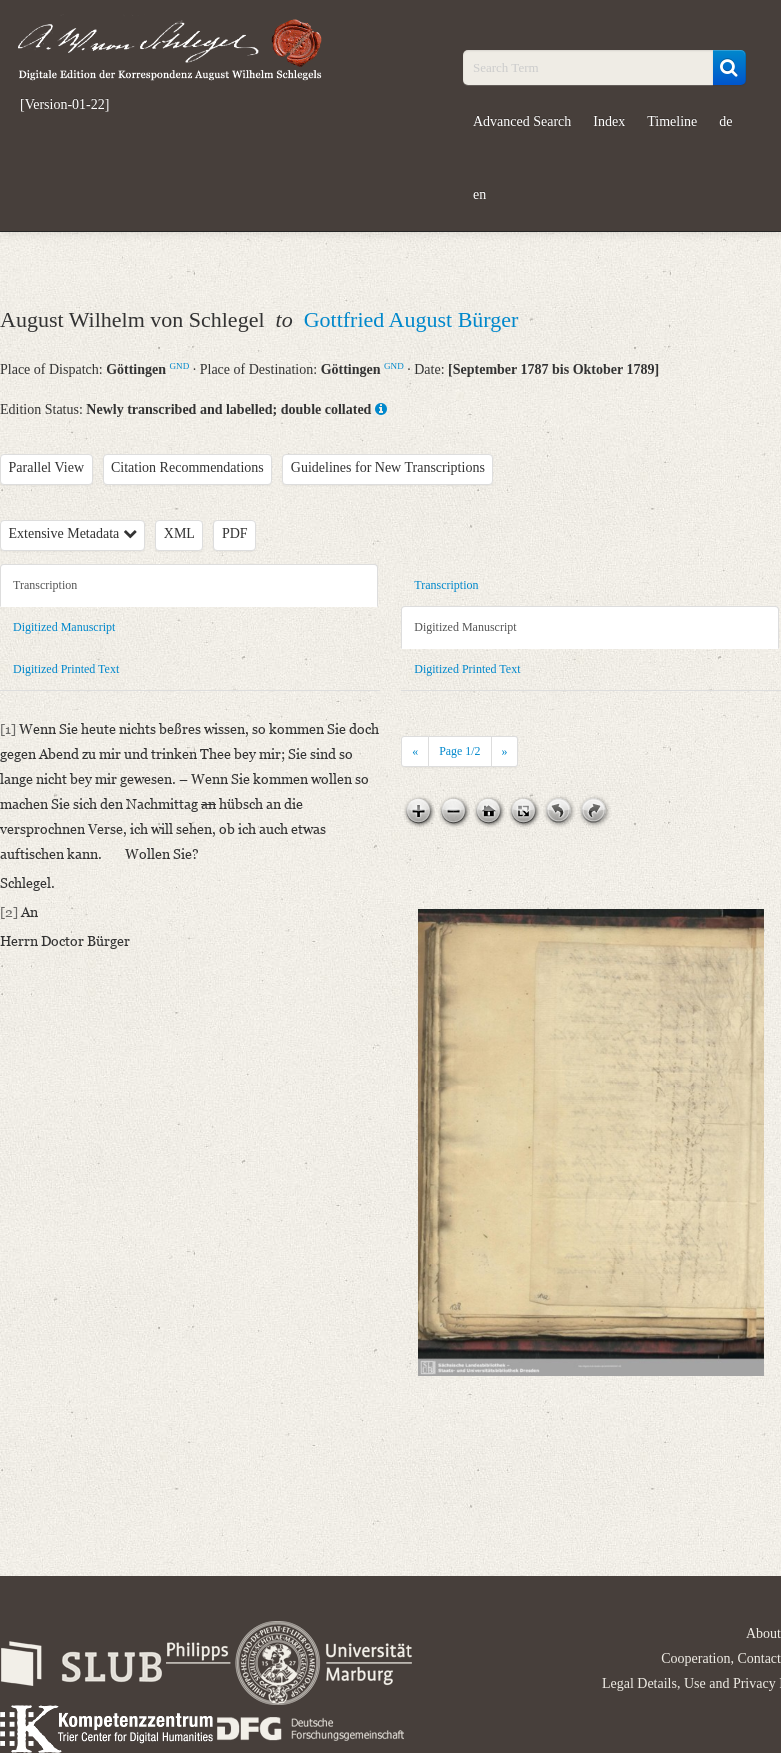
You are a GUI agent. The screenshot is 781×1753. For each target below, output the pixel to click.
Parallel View (47, 467)
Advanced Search (522, 121)
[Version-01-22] (64, 105)
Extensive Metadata (73, 533)
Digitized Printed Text (66, 669)
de (725, 121)
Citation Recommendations (187, 467)
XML (179, 533)
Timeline (672, 121)
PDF (235, 533)
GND (180, 366)
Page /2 (459, 751)
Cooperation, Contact (721, 1658)
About (763, 1633)
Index (609, 121)
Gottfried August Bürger (411, 319)
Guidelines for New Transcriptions (388, 467)
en (479, 194)
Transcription (45, 585)
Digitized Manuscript (64, 627)
